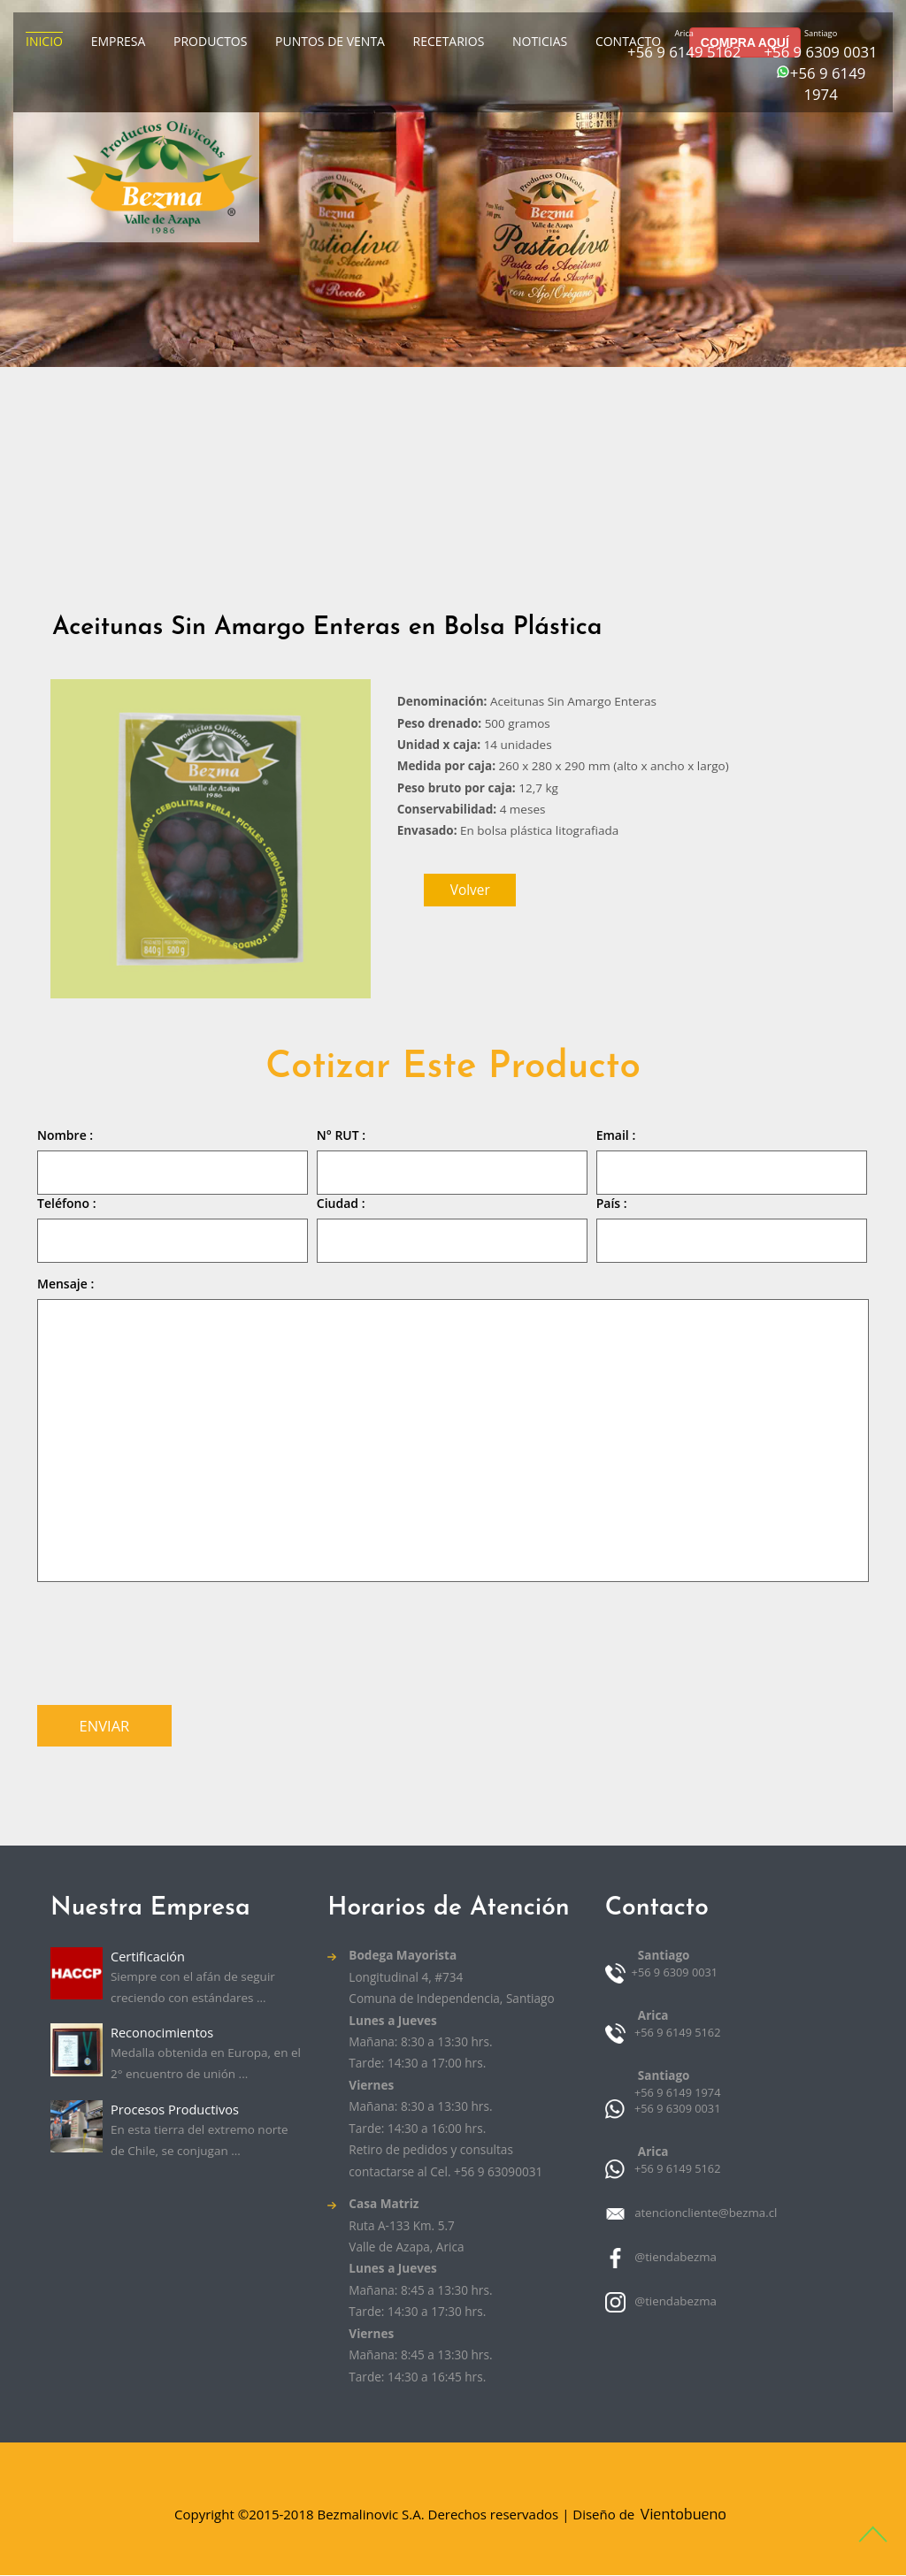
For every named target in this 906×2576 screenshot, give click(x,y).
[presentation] (171, 1638)
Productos (210, 41)
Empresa (118, 41)
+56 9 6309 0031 (820, 52)
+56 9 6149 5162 (684, 52)
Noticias (539, 41)
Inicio (44, 41)
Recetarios (449, 41)
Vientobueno (682, 2515)
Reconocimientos (162, 2033)
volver (470, 890)
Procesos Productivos (175, 2110)
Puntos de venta (330, 41)
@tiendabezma (672, 2258)
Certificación (148, 1957)
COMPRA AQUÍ (745, 42)
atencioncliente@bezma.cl (702, 2213)
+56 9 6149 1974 (827, 83)
